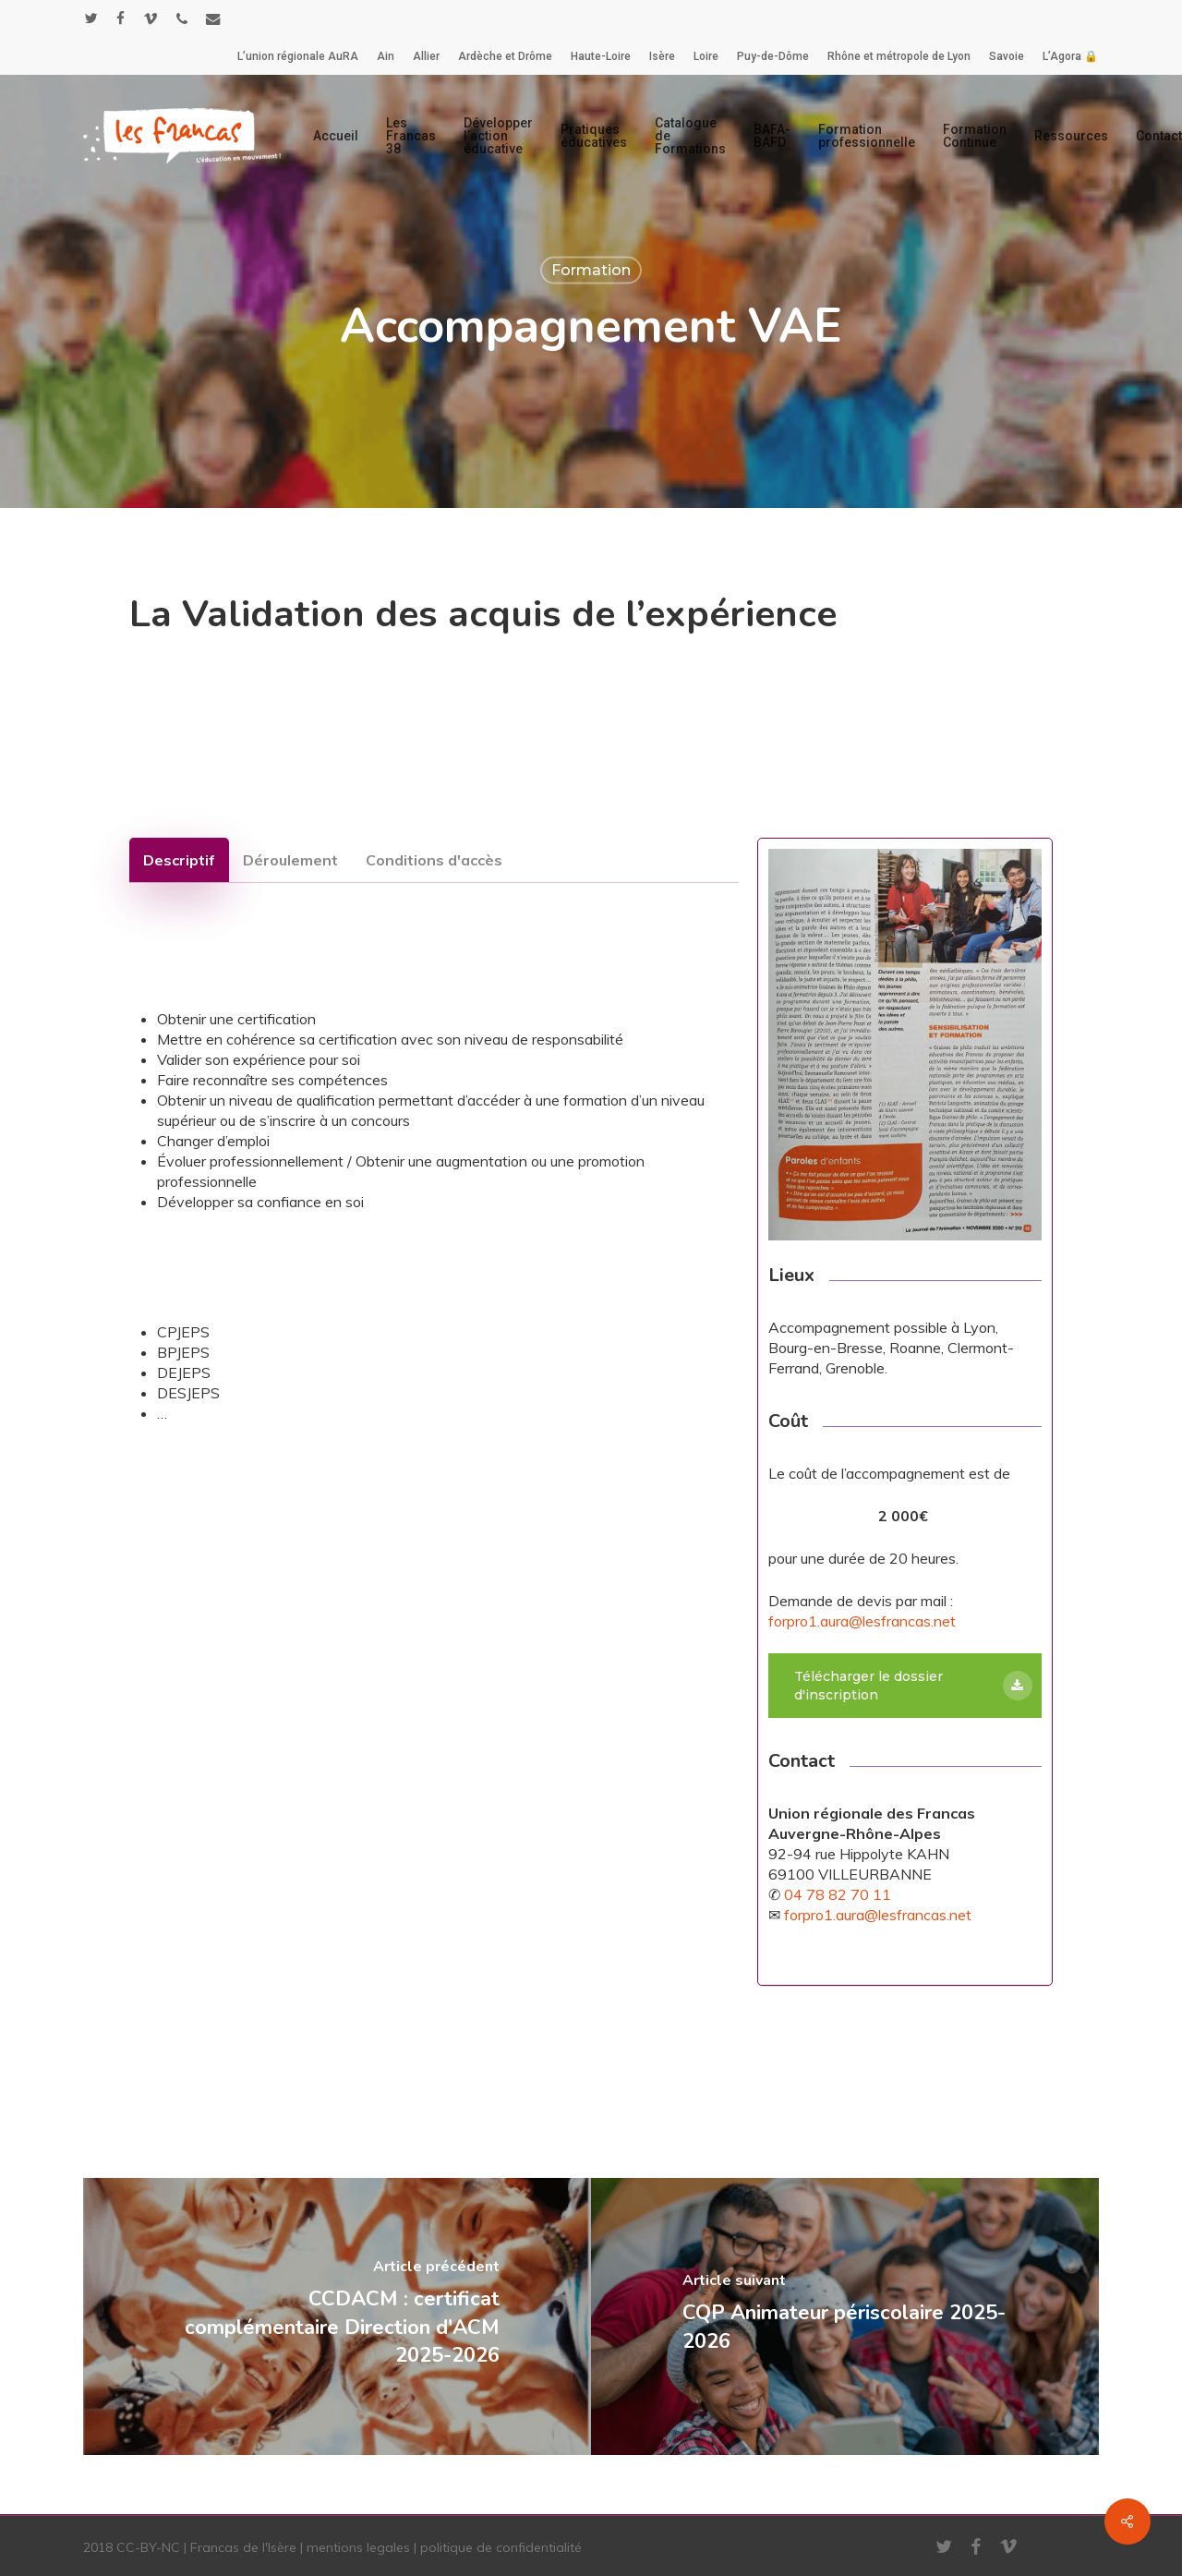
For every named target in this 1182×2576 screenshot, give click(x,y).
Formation (591, 270)
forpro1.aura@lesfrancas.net (862, 1621)
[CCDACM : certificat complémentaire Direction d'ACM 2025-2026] (337, 2316)
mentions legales (358, 2547)
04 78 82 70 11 (837, 1894)
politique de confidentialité (501, 2547)
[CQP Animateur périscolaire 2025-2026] (845, 2316)
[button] (179, 860)
